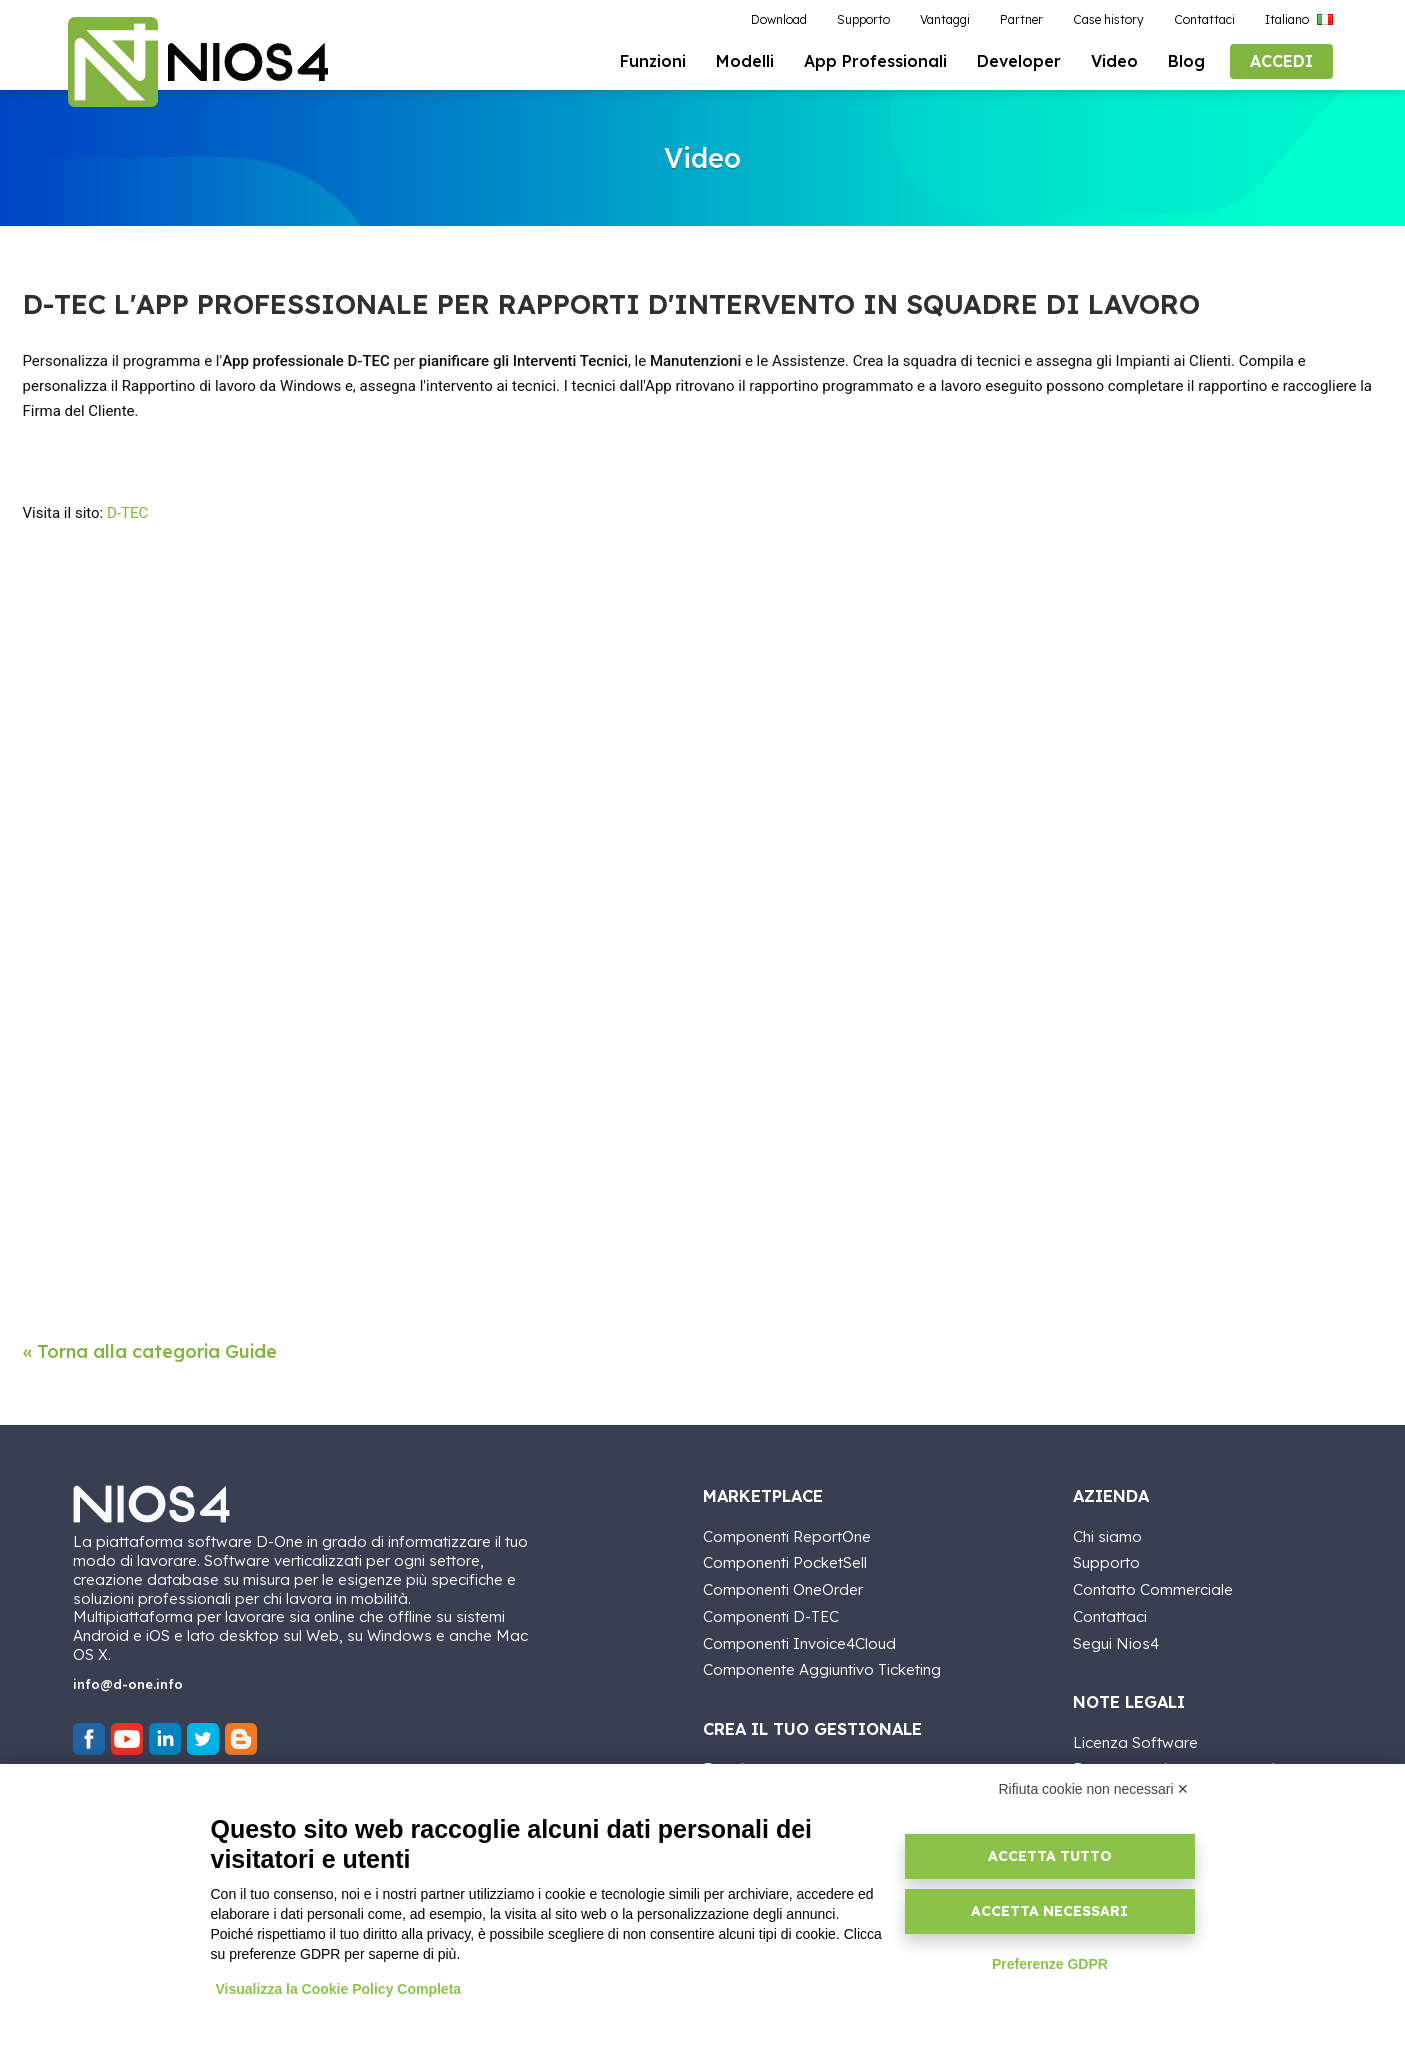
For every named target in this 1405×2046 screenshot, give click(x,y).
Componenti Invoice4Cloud (799, 1642)
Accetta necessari (1049, 1911)
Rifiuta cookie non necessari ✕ (1094, 1789)
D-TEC (127, 513)
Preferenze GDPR (1050, 1964)
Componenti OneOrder (783, 1588)
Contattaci (1110, 1615)
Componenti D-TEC (771, 1615)
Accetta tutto (1050, 1856)
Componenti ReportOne (787, 1535)
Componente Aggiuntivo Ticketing (822, 1668)
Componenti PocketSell (785, 1561)
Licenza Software (1135, 1741)
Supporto (1106, 1561)
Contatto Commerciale (1153, 1588)
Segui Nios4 (1116, 1642)
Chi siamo (1107, 1535)
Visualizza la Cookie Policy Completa (339, 1989)
